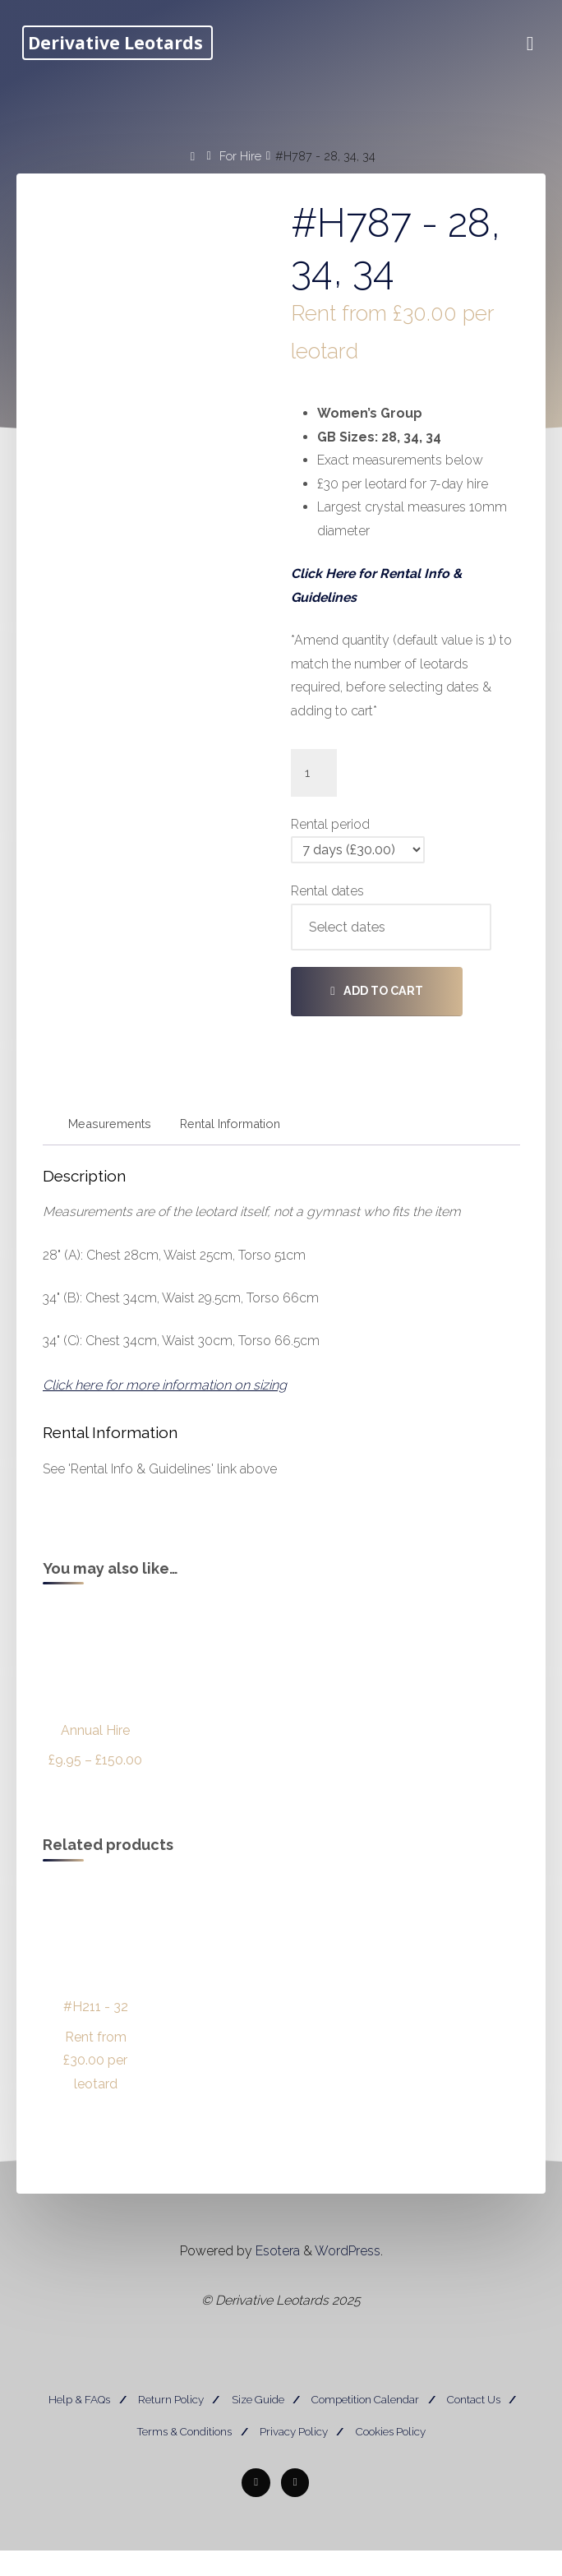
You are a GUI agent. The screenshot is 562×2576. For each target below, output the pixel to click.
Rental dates (327, 901)
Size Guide (258, 2428)
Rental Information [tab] (231, 1135)
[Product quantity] (314, 782)
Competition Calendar (365, 2428)
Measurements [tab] (110, 1135)
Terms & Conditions (184, 2456)
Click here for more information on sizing (165, 1400)
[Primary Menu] (526, 43)
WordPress (347, 2278)
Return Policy (171, 2428)
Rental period (330, 834)
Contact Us (473, 2428)
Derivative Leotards (119, 42)
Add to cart (383, 1001)
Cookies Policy (391, 2456)
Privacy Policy (294, 2456)
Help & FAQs (79, 2428)
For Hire (240, 155)
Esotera (276, 2278)
